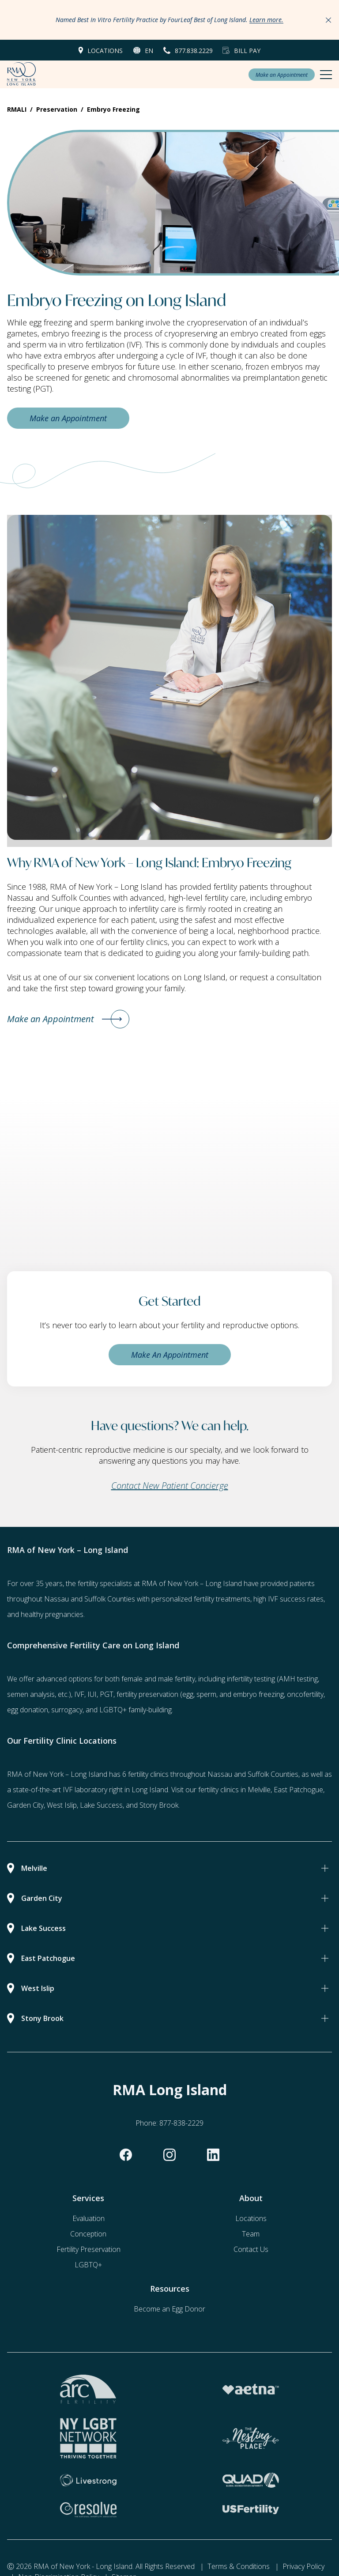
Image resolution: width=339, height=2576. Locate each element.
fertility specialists (105, 1583)
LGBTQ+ (88, 2265)
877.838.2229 (194, 50)
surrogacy (67, 1710)
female (132, 1679)
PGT (106, 1694)
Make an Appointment (282, 75)
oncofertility (305, 1694)
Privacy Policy (303, 2566)
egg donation (27, 1710)
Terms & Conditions (238, 2566)
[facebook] (126, 2155)
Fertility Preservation (88, 2249)
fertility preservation (147, 1694)
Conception (88, 2234)
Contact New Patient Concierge (169, 1486)
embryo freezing (258, 1694)
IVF (79, 1694)
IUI (92, 1694)
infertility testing (251, 1679)
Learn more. (266, 19)
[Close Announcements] (328, 19)
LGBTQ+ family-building (135, 1710)
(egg (186, 1694)
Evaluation (88, 2218)
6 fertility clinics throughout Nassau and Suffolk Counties (210, 1774)
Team (251, 2234)
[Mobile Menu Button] (326, 74)
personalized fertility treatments (200, 1599)
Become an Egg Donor (169, 2309)
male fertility (176, 1679)
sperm (206, 1694)
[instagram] (169, 2155)
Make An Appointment (169, 1354)
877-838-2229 (181, 2123)
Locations (105, 50)
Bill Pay (247, 50)
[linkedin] (213, 2155)
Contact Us (251, 2249)
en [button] (149, 50)
